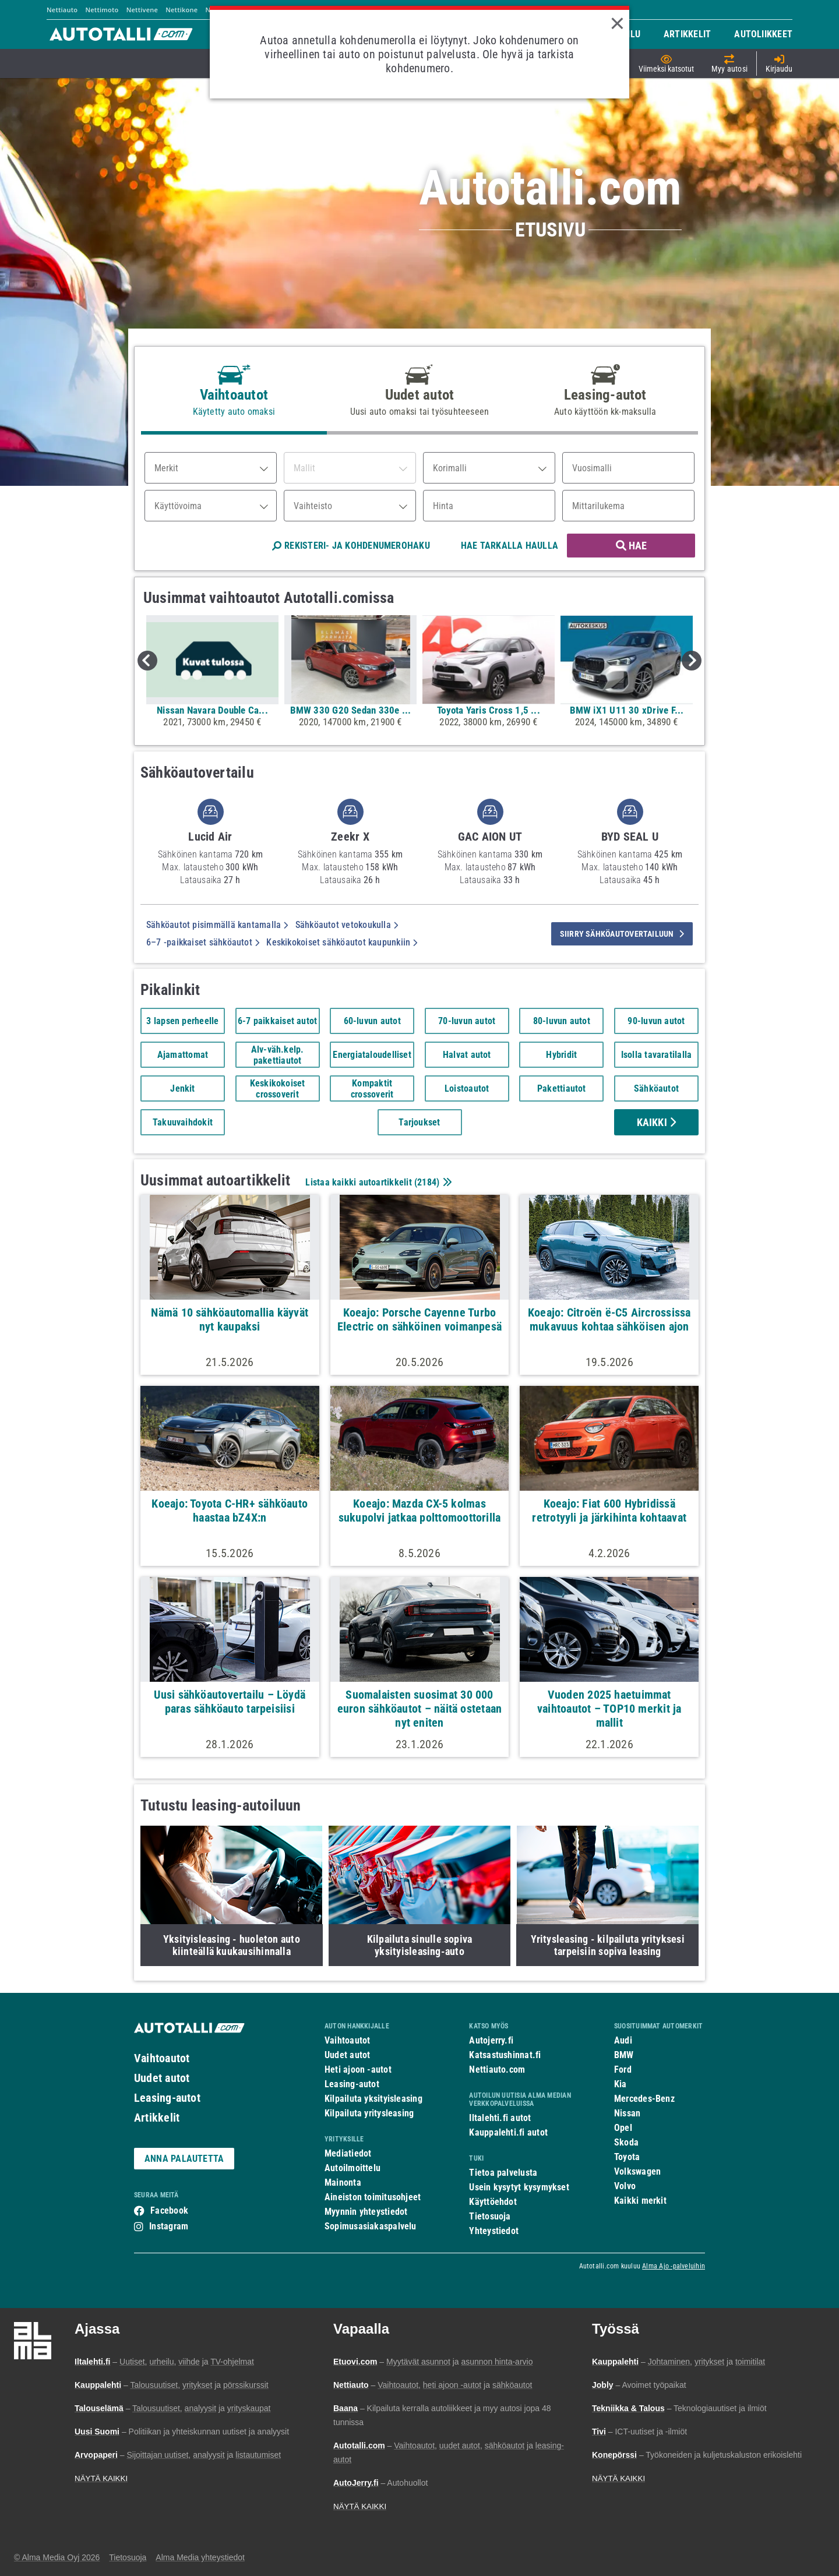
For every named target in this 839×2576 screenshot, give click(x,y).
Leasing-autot (167, 2098)
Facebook (169, 2210)
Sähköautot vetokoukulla (347, 924)
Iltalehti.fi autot (500, 2117)
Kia (620, 2084)
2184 (426, 1182)
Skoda (626, 2142)
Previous (147, 661)
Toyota (627, 2156)
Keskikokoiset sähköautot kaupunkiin (341, 942)
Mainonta (343, 2182)
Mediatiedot (348, 2153)
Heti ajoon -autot (358, 2069)
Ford (623, 2069)
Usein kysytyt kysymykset (519, 2187)
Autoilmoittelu (352, 2167)
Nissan (627, 2113)
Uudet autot (161, 2078)
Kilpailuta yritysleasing (369, 2113)
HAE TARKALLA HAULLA (509, 545)
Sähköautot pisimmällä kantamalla (217, 924)
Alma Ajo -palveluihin (673, 2266)
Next (691, 661)
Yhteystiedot (494, 2230)
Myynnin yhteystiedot (366, 2211)
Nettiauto (62, 9)
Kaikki (656, 1122)
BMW (624, 2054)
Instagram (168, 2226)
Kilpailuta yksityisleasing (373, 2098)
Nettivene (142, 9)
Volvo (625, 2186)
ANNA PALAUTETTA (184, 2158)
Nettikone (181, 9)
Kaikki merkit (640, 2200)
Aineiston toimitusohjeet (373, 2197)
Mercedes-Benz (644, 2098)
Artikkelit (156, 2118)
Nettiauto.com (497, 2069)
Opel (623, 2127)
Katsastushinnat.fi (505, 2054)
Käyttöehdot (492, 2201)
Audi (623, 2040)
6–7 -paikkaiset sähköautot (202, 942)
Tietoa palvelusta (503, 2172)
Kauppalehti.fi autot (508, 2132)
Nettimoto (101, 9)
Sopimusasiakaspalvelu (371, 2226)
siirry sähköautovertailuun (622, 933)
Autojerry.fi (491, 2040)
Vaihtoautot (161, 2058)
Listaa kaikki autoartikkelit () (377, 1182)
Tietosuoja (489, 2216)
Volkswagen (637, 2171)
